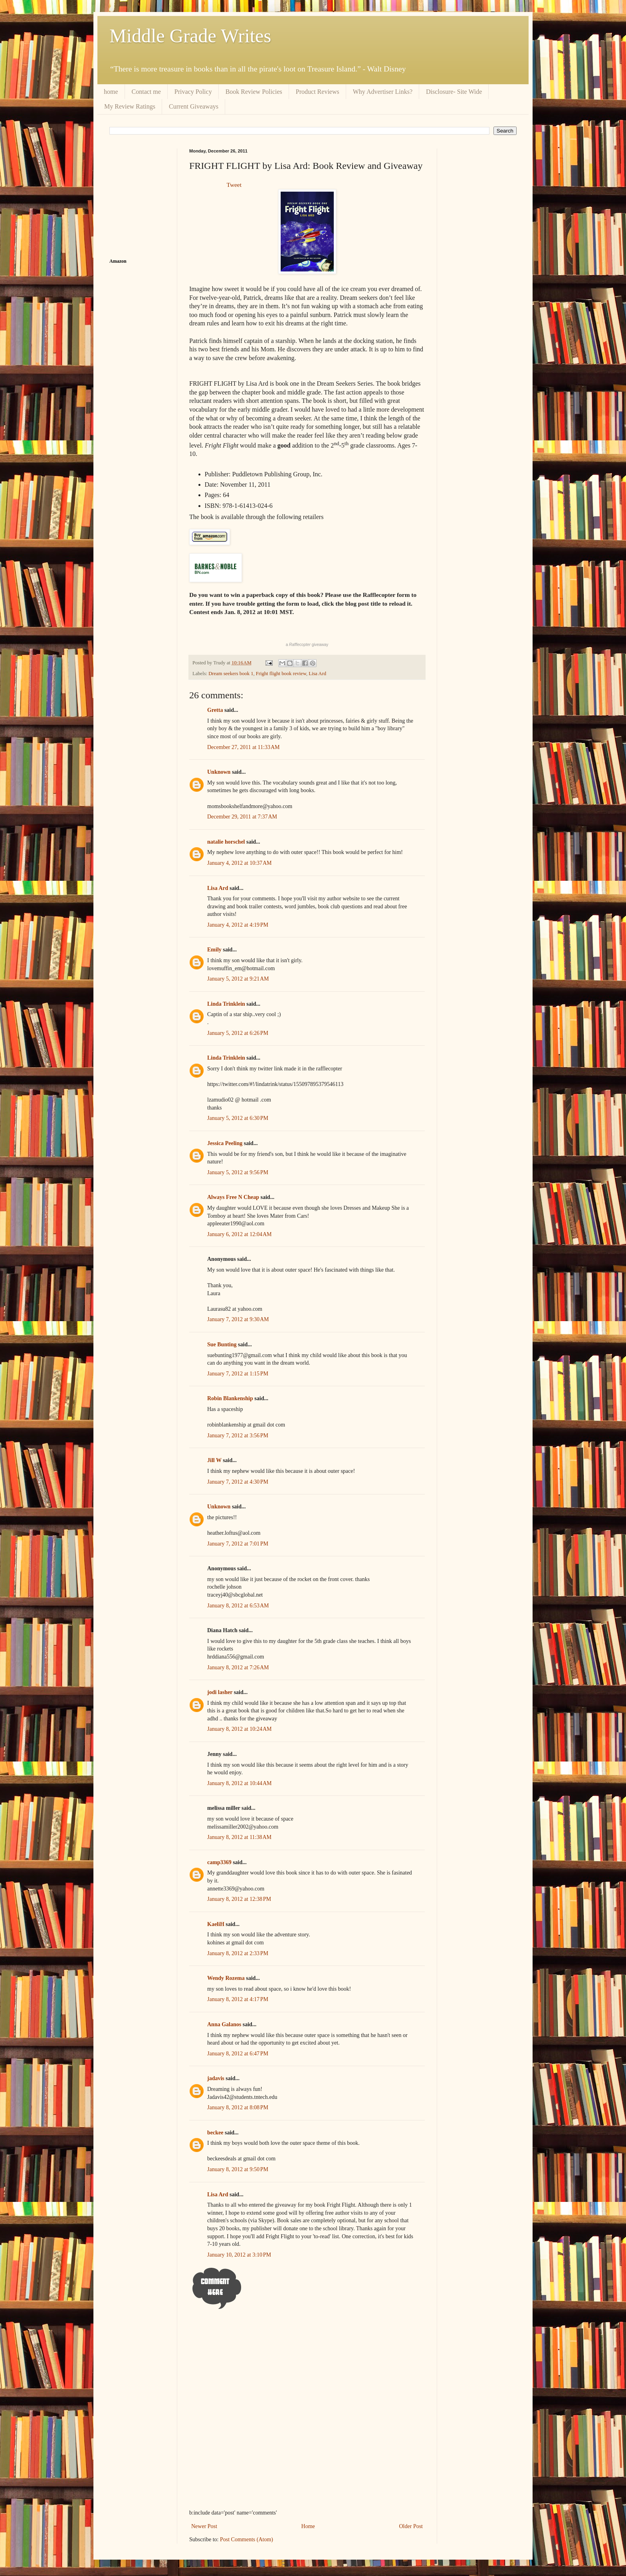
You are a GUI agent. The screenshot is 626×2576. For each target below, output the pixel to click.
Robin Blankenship (230, 1398)
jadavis (215, 2078)
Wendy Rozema (226, 1978)
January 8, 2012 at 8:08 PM (237, 2107)
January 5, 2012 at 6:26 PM (237, 1033)
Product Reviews (317, 91)
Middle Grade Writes (190, 35)
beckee (215, 2133)
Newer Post (204, 2526)
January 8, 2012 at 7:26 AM (238, 1667)
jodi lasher (219, 1692)
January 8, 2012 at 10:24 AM (239, 1729)
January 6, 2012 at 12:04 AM (239, 1234)
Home (308, 2526)
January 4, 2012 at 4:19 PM (237, 925)
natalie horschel (226, 842)
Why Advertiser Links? (382, 91)
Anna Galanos (224, 2024)
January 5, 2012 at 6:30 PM (237, 1118)
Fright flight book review (281, 673)
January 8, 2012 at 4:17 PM (237, 1999)
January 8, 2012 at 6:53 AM (238, 1606)
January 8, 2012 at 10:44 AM (239, 1783)
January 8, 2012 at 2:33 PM (237, 1953)
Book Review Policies (254, 91)
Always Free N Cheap (233, 1197)
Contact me (146, 91)
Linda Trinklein (226, 1004)
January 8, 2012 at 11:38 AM (239, 1837)
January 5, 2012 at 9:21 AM (238, 979)
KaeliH (215, 1924)
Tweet (234, 184)
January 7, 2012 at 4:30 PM (237, 1482)
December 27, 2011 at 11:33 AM (243, 747)
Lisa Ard (317, 673)
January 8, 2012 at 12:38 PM (239, 1899)
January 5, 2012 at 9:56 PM (237, 1172)
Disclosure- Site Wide (454, 91)
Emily (214, 950)
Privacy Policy (193, 91)
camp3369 (219, 1862)
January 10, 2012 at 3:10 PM (239, 2255)
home (111, 91)
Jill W (214, 1460)
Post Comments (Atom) (246, 2539)
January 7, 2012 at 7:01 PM (237, 1544)
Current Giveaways (193, 106)
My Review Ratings (129, 106)
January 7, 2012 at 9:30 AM (238, 1319)
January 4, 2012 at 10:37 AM (239, 863)
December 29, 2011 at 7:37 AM (242, 817)
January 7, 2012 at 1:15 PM (237, 1374)
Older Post (411, 2526)
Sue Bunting (222, 1344)
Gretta (215, 710)
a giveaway (307, 644)
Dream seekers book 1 (230, 673)
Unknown (218, 772)
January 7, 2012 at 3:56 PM (237, 1436)
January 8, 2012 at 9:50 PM (237, 2169)
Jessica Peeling (224, 1143)
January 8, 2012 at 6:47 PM (237, 2054)
